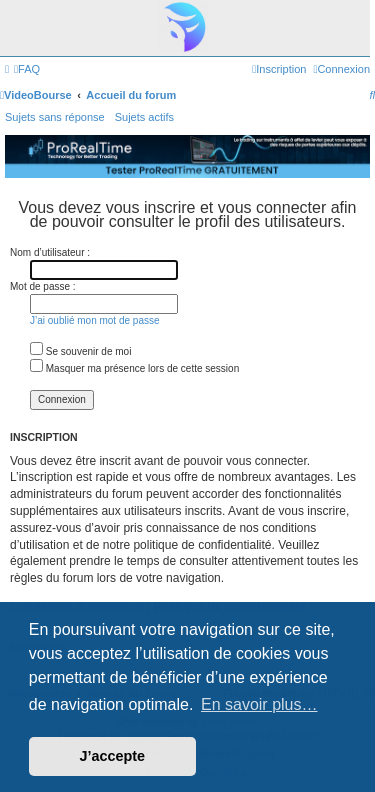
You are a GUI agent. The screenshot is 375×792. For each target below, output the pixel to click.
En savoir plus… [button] (259, 704)
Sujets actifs (144, 117)
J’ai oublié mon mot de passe (95, 320)
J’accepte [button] (113, 756)
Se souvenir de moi (80, 351)
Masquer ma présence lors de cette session (134, 368)
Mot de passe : (43, 286)
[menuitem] (27, 69)
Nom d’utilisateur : (50, 252)
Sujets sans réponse (55, 117)
